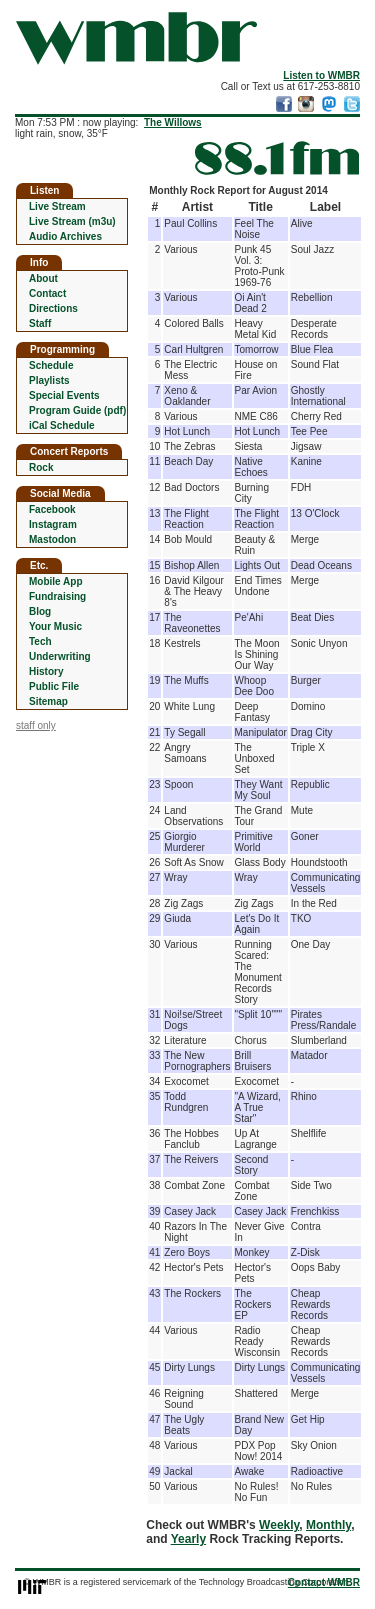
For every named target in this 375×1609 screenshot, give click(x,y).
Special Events (64, 395)
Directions (53, 308)
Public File (54, 686)
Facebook (52, 509)
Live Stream (57, 206)
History (46, 671)
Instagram (53, 524)
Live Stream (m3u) (72, 221)
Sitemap (48, 701)
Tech (40, 641)
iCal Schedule (62, 425)
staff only (36, 725)
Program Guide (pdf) (77, 410)
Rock (41, 467)
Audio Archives (65, 236)
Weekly (279, 1525)
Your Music (55, 626)
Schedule (51, 365)
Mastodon (52, 539)
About (43, 278)
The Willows (173, 122)
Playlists (49, 380)
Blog (40, 611)
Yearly (188, 1539)
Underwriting (60, 656)
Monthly (328, 1525)
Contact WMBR (324, 1582)
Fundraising (57, 596)
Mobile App (56, 581)
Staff (40, 323)
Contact (47, 293)
